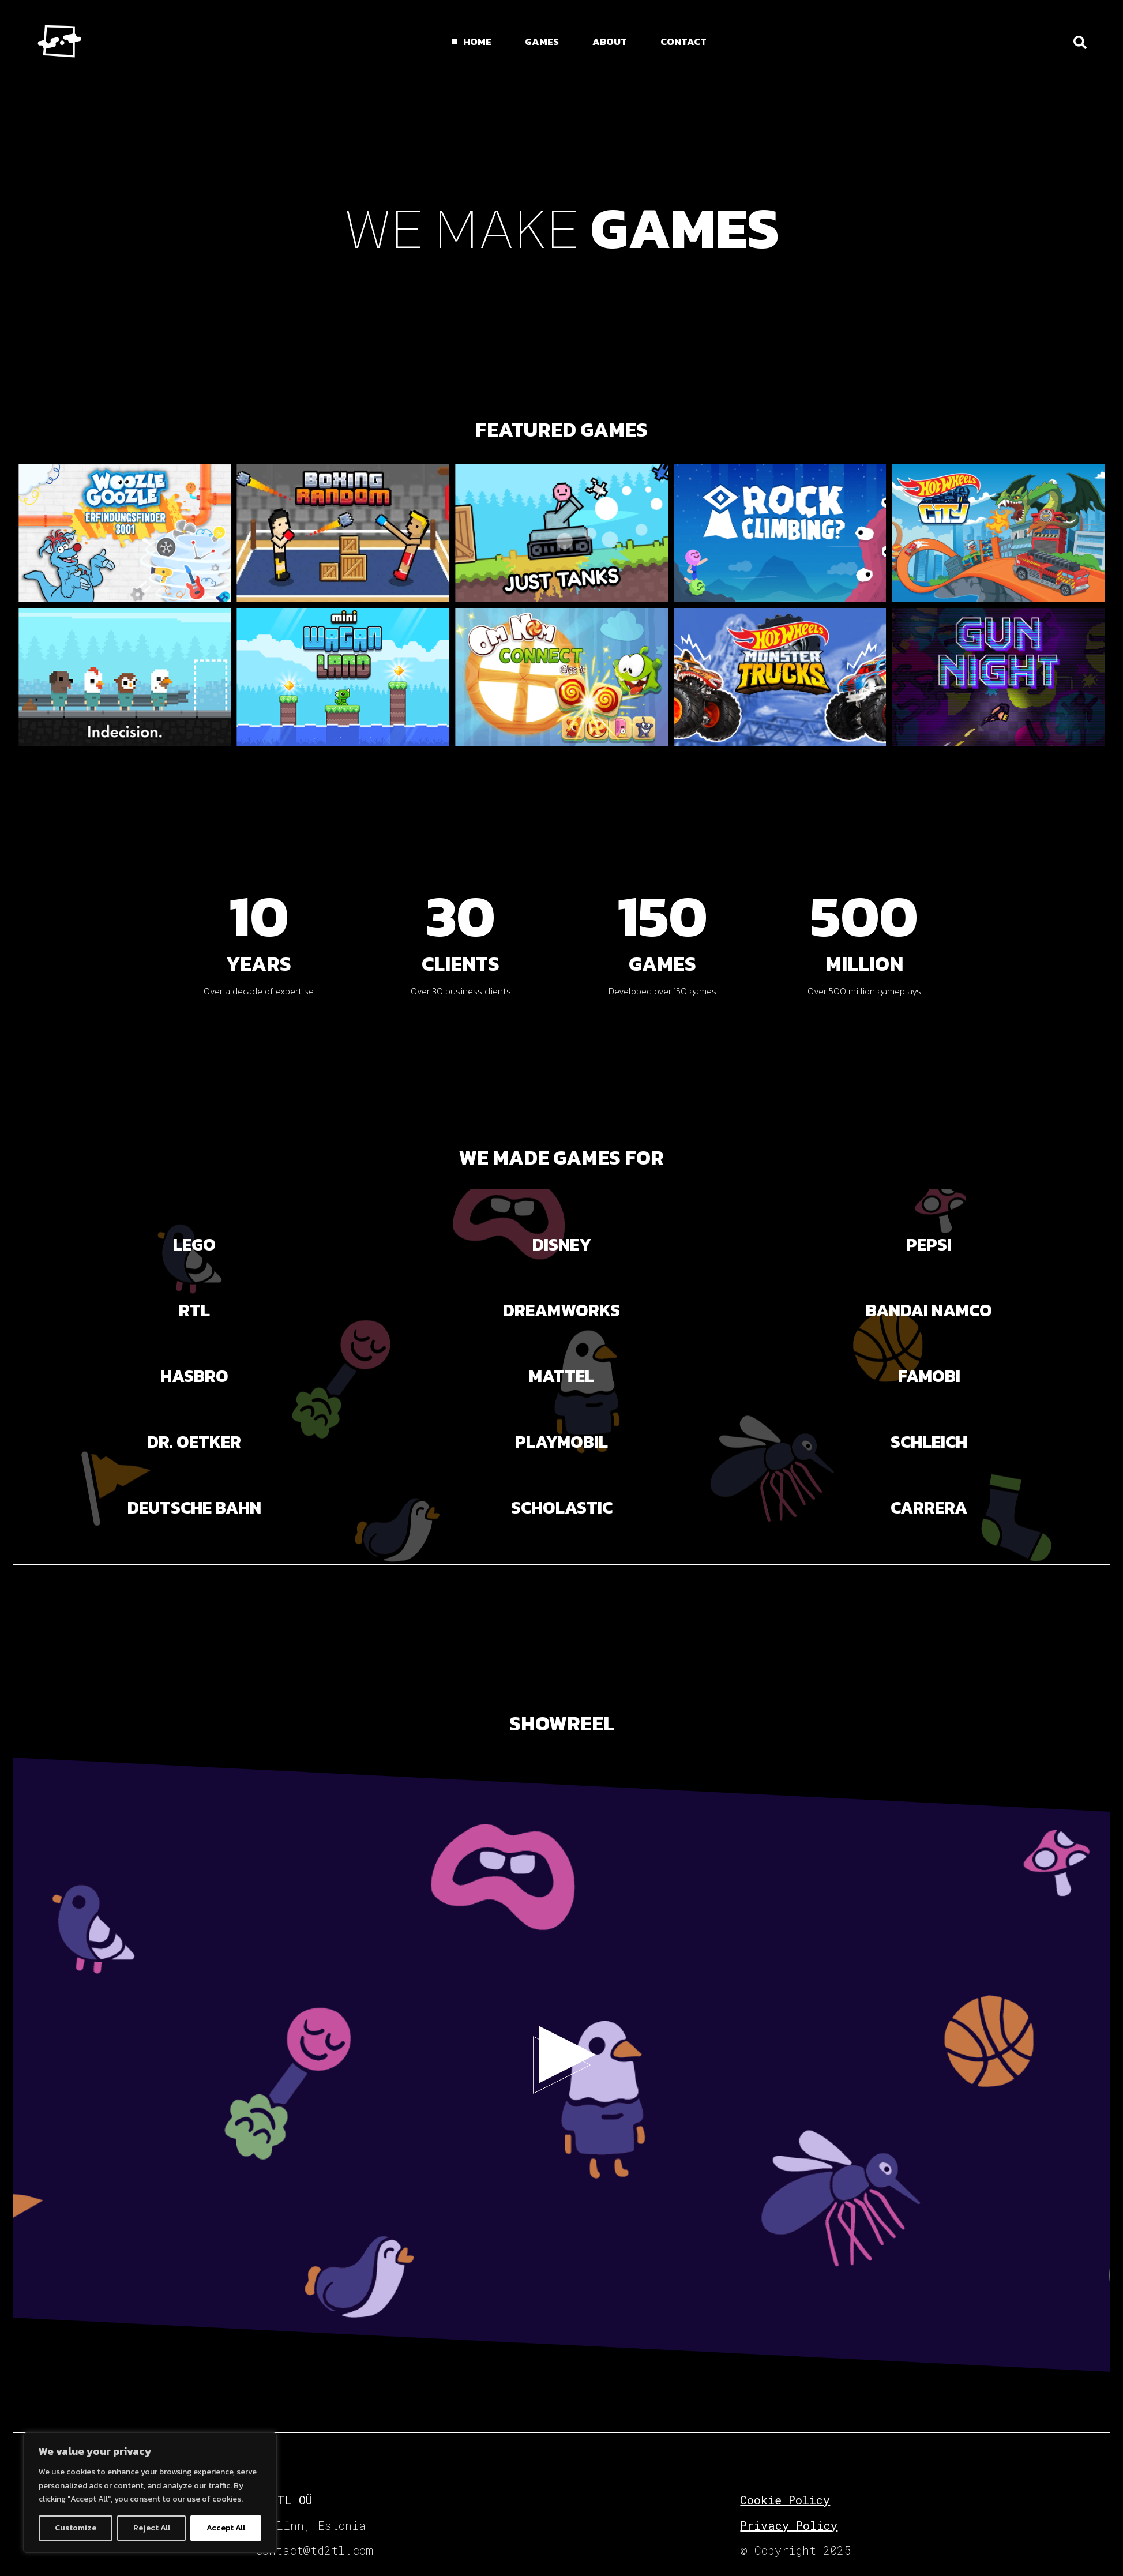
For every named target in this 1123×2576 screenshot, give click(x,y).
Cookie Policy (785, 2499)
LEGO (194, 1244)
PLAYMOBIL (561, 1442)
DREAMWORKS (561, 1310)
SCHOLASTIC (562, 1507)
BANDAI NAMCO (929, 1310)
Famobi (929, 1376)
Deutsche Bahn (194, 1507)
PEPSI (929, 1244)
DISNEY (561, 1244)
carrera (929, 1507)
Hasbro (194, 1376)
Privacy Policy (788, 2525)
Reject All (151, 2528)
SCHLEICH (929, 1442)
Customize (75, 2528)
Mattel (561, 1376)
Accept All (225, 2528)
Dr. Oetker (194, 1442)
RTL (194, 1310)
